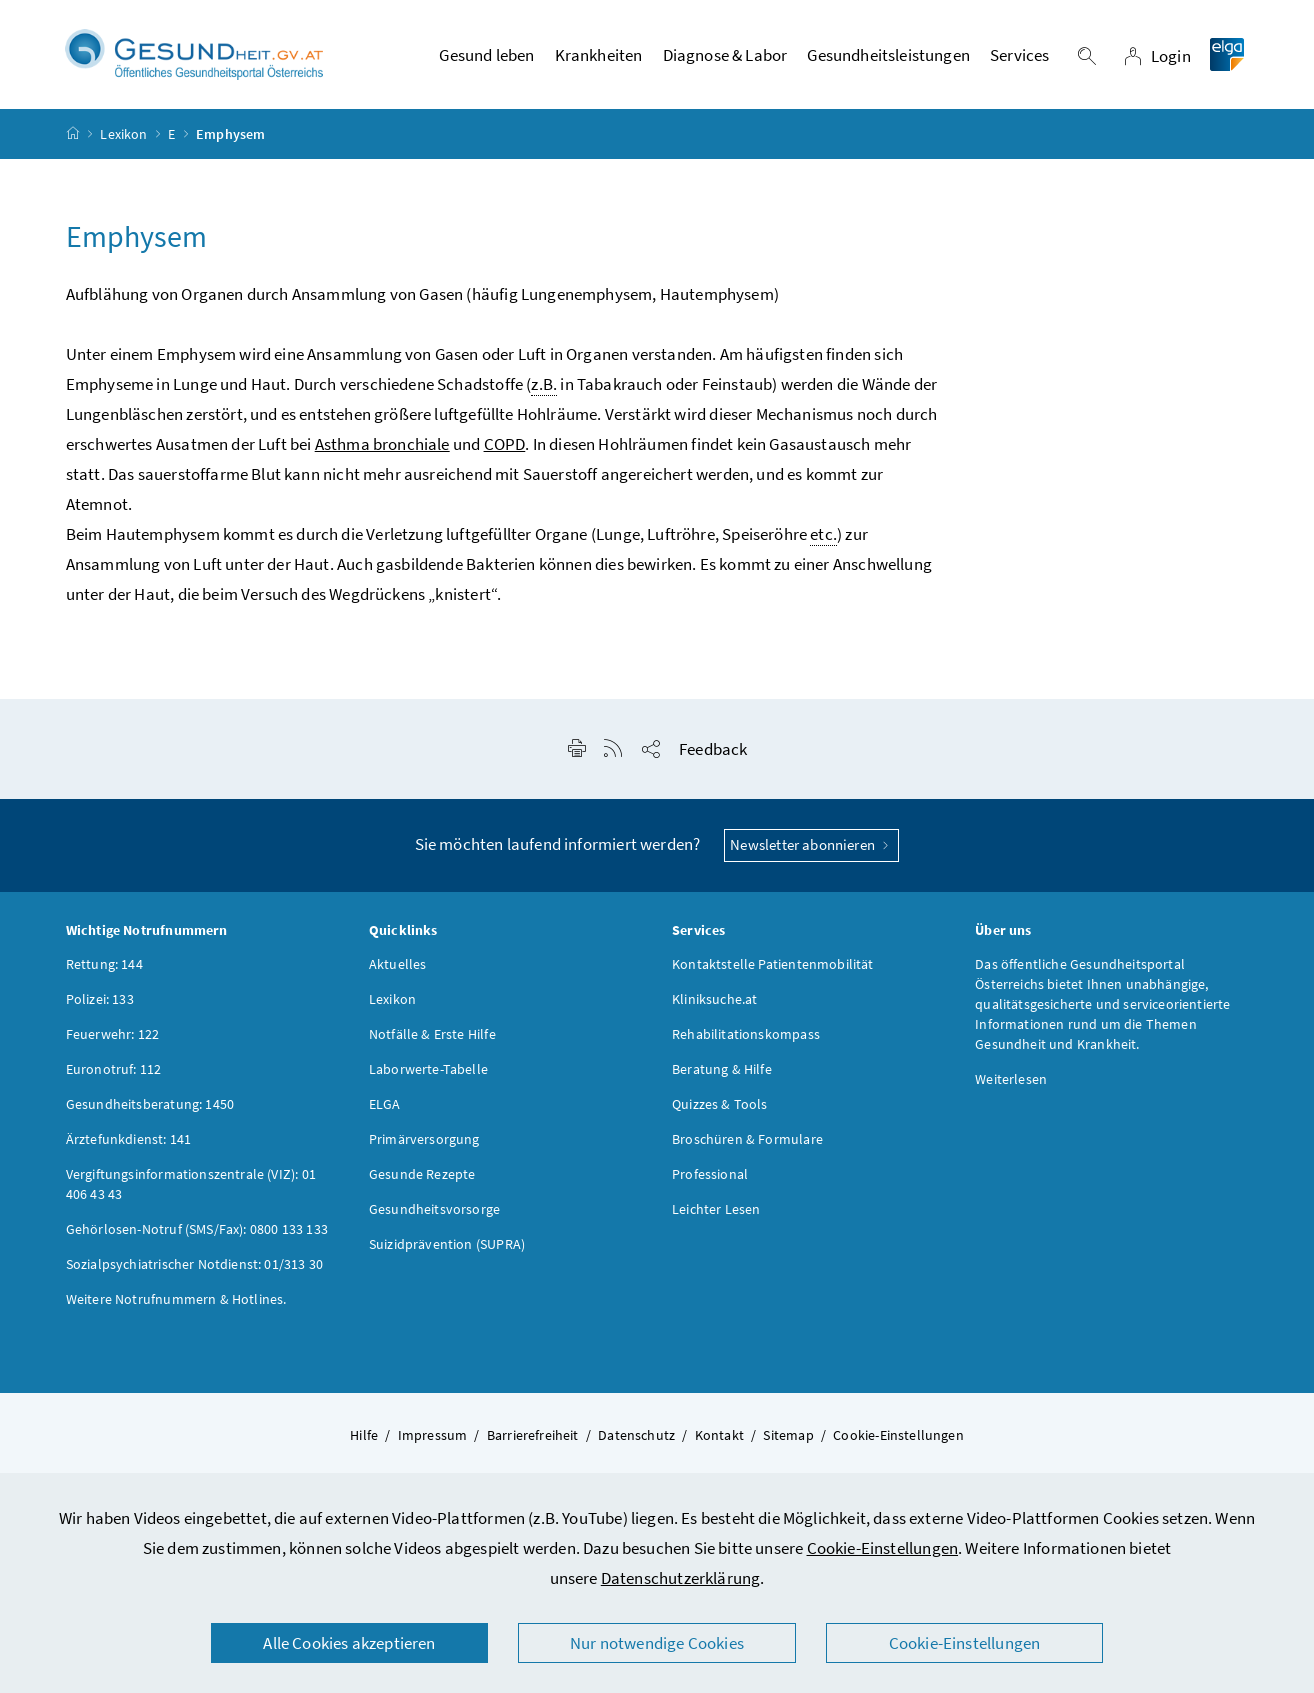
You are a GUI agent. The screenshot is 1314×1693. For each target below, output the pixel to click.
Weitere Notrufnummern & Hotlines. (176, 1299)
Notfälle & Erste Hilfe (432, 1034)
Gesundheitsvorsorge (434, 1209)
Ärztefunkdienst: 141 (129, 1139)
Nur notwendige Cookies (657, 1643)
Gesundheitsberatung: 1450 (150, 1104)
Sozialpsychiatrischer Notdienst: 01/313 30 (194, 1264)
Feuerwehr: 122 (112, 1034)
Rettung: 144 (104, 964)
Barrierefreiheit (533, 1435)
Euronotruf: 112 (114, 1069)
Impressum (433, 1435)
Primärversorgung (424, 1139)
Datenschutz (636, 1435)
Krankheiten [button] (599, 55)
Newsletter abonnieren (811, 845)
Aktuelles (398, 964)
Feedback (713, 750)
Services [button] (1019, 55)
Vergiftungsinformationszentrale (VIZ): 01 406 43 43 (191, 1184)
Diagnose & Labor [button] (725, 55)
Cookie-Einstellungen (883, 1548)
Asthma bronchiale (382, 445)
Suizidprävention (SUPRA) (447, 1244)
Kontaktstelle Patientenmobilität (773, 964)
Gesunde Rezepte (422, 1174)
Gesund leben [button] (486, 55)
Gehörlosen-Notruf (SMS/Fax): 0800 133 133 (197, 1229)
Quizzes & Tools (720, 1104)
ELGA (385, 1104)
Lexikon (123, 134)
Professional (710, 1174)
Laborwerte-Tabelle (428, 1069)
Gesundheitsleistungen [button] (888, 55)
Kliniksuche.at (714, 999)
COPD (505, 445)
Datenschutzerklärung (681, 1578)
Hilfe (364, 1435)
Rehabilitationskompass (746, 1034)
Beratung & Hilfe (722, 1069)
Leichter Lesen (716, 1209)
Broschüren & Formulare (747, 1139)
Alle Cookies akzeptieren (349, 1643)
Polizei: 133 (100, 999)
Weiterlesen (1011, 1079)
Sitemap (788, 1435)
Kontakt (719, 1435)
